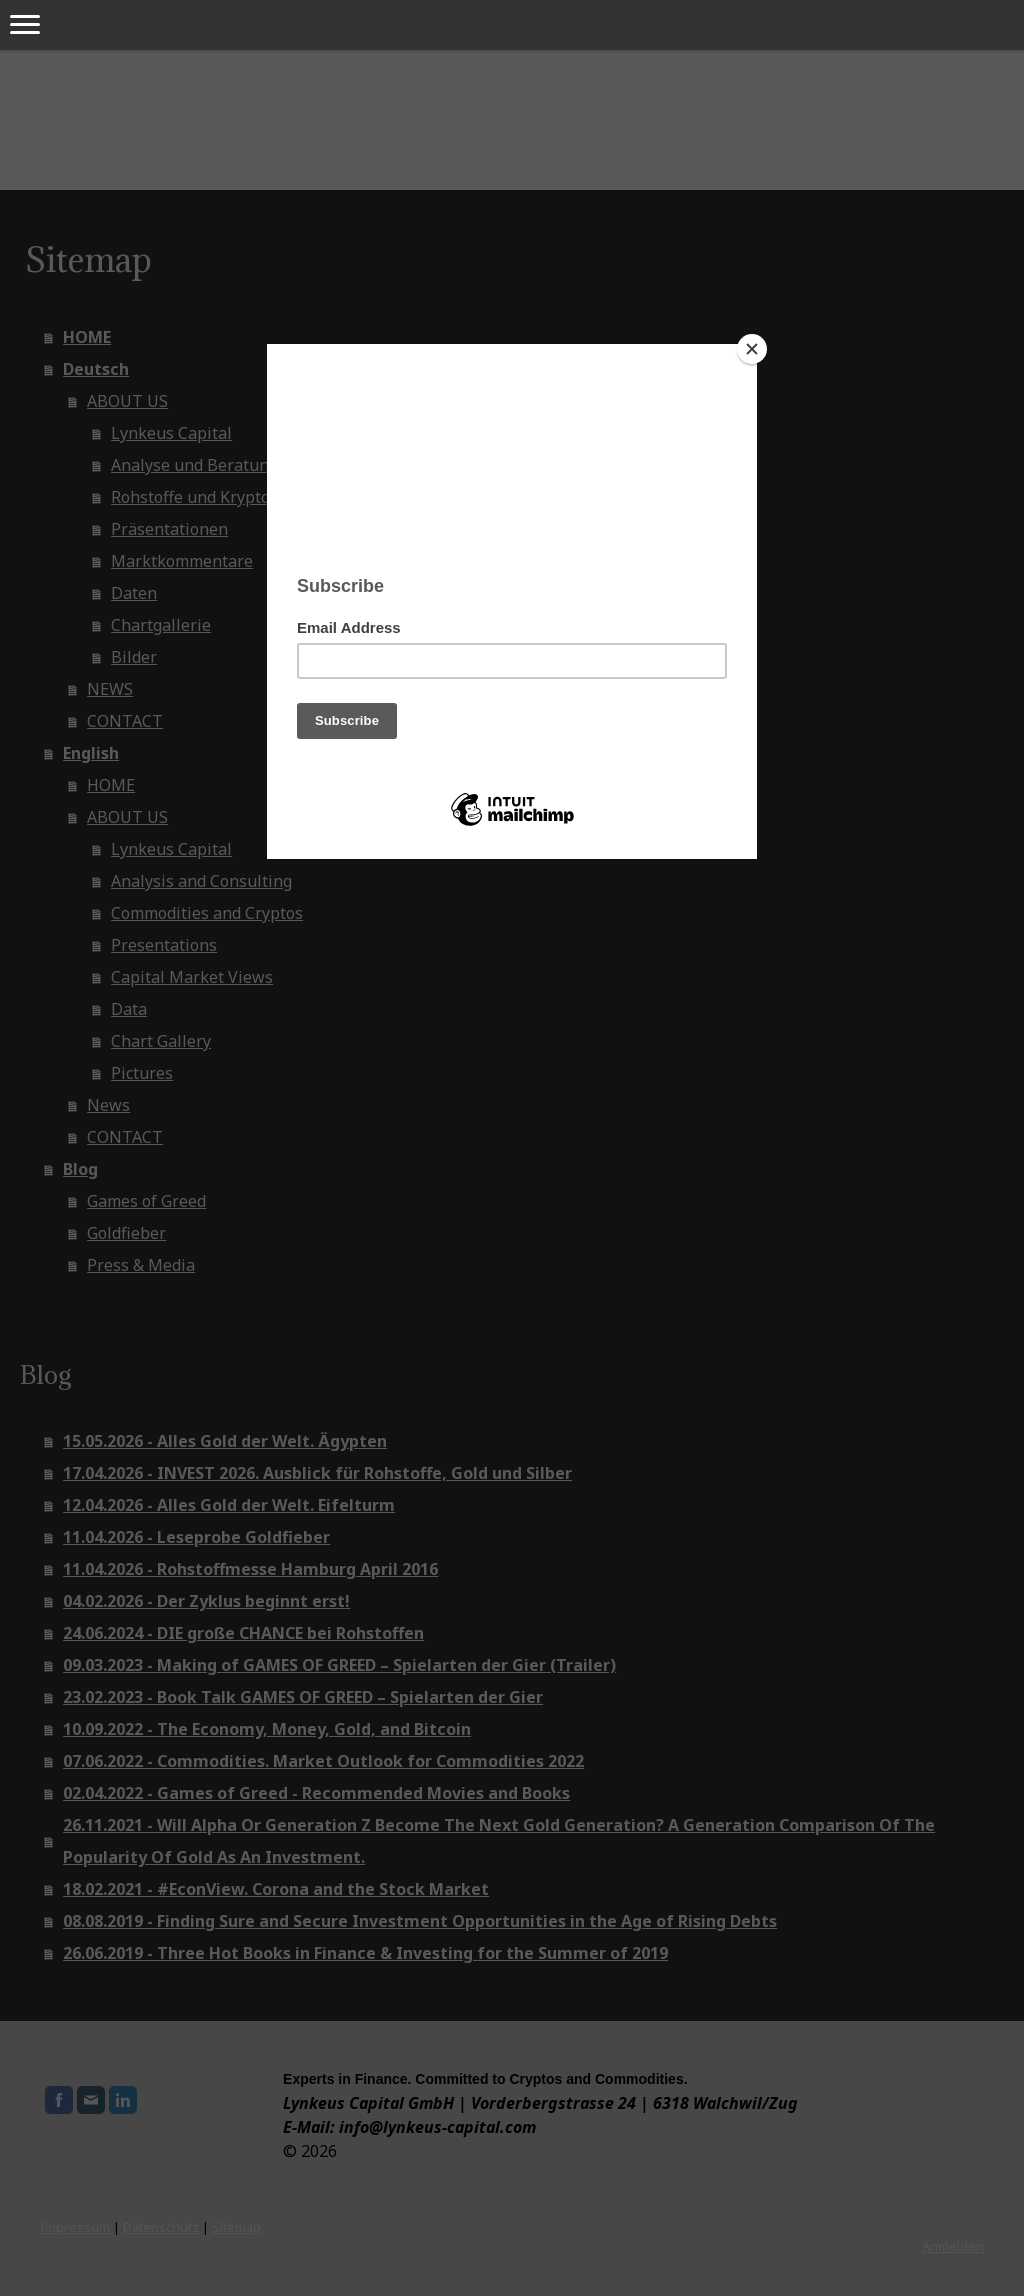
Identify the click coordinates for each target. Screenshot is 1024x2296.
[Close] (752, 349)
